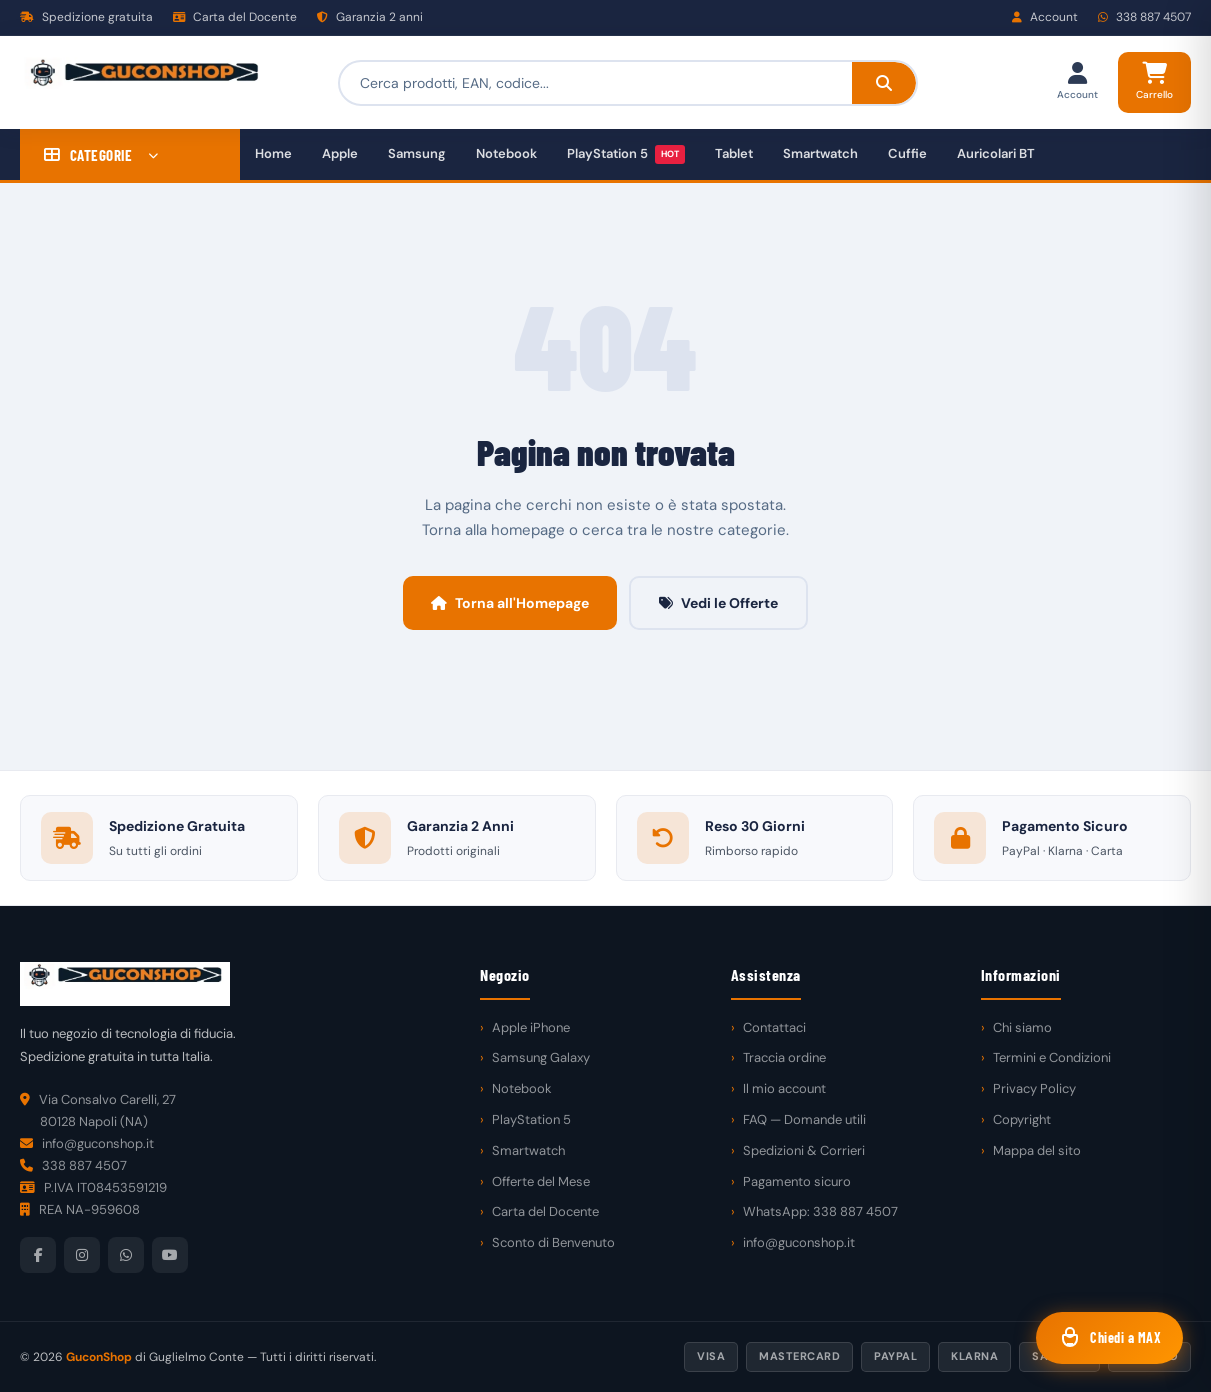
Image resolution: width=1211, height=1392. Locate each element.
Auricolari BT (996, 153)
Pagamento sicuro (797, 1181)
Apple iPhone (531, 1027)
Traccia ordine (784, 1057)
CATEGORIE (101, 155)
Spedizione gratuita (86, 17)
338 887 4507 (1144, 17)
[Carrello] (1154, 82)
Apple (340, 153)
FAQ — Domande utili (804, 1119)
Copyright (1022, 1119)
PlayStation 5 (626, 154)
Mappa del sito (1037, 1150)
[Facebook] (38, 1255)
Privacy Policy (1034, 1088)
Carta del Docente (235, 17)
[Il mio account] (1077, 82)
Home (273, 153)
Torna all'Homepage (510, 603)
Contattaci (774, 1027)
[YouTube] (170, 1255)
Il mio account (784, 1088)
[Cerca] (884, 83)
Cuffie (907, 153)
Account (1045, 17)
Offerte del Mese (541, 1181)
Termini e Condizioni (1052, 1057)
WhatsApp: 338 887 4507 (820, 1211)
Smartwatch (820, 153)
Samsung (417, 153)
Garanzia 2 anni (370, 17)
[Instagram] (82, 1255)
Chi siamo (1022, 1027)
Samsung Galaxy (541, 1057)
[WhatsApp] (126, 1255)
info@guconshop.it (799, 1242)
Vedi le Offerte (718, 603)
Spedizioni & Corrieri (804, 1150)
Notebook (506, 153)
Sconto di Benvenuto (553, 1242)
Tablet (734, 153)
